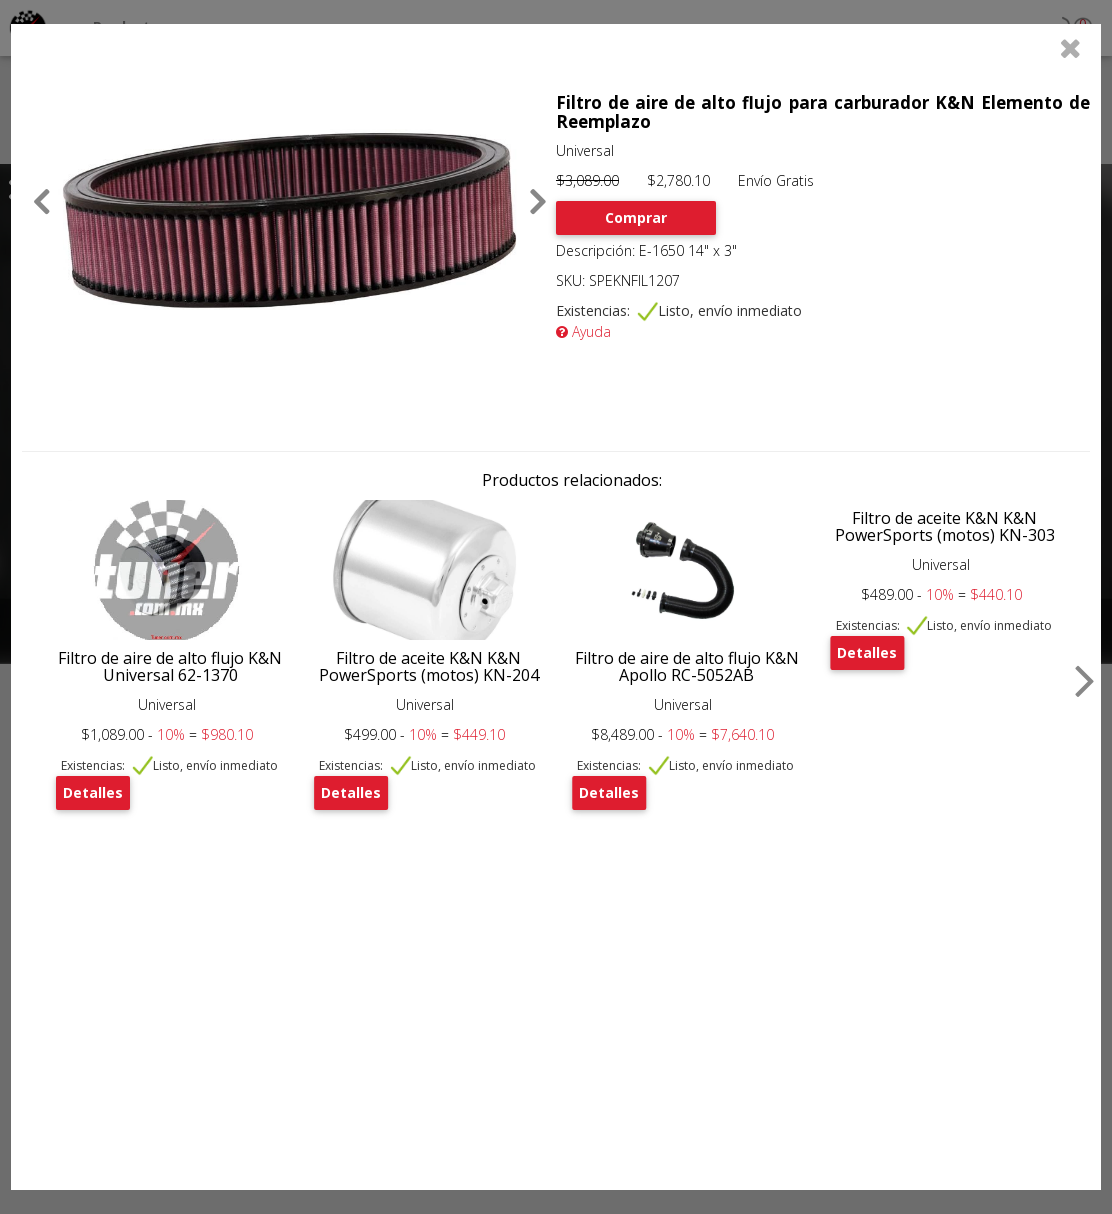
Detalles (93, 792)
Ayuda (583, 331)
